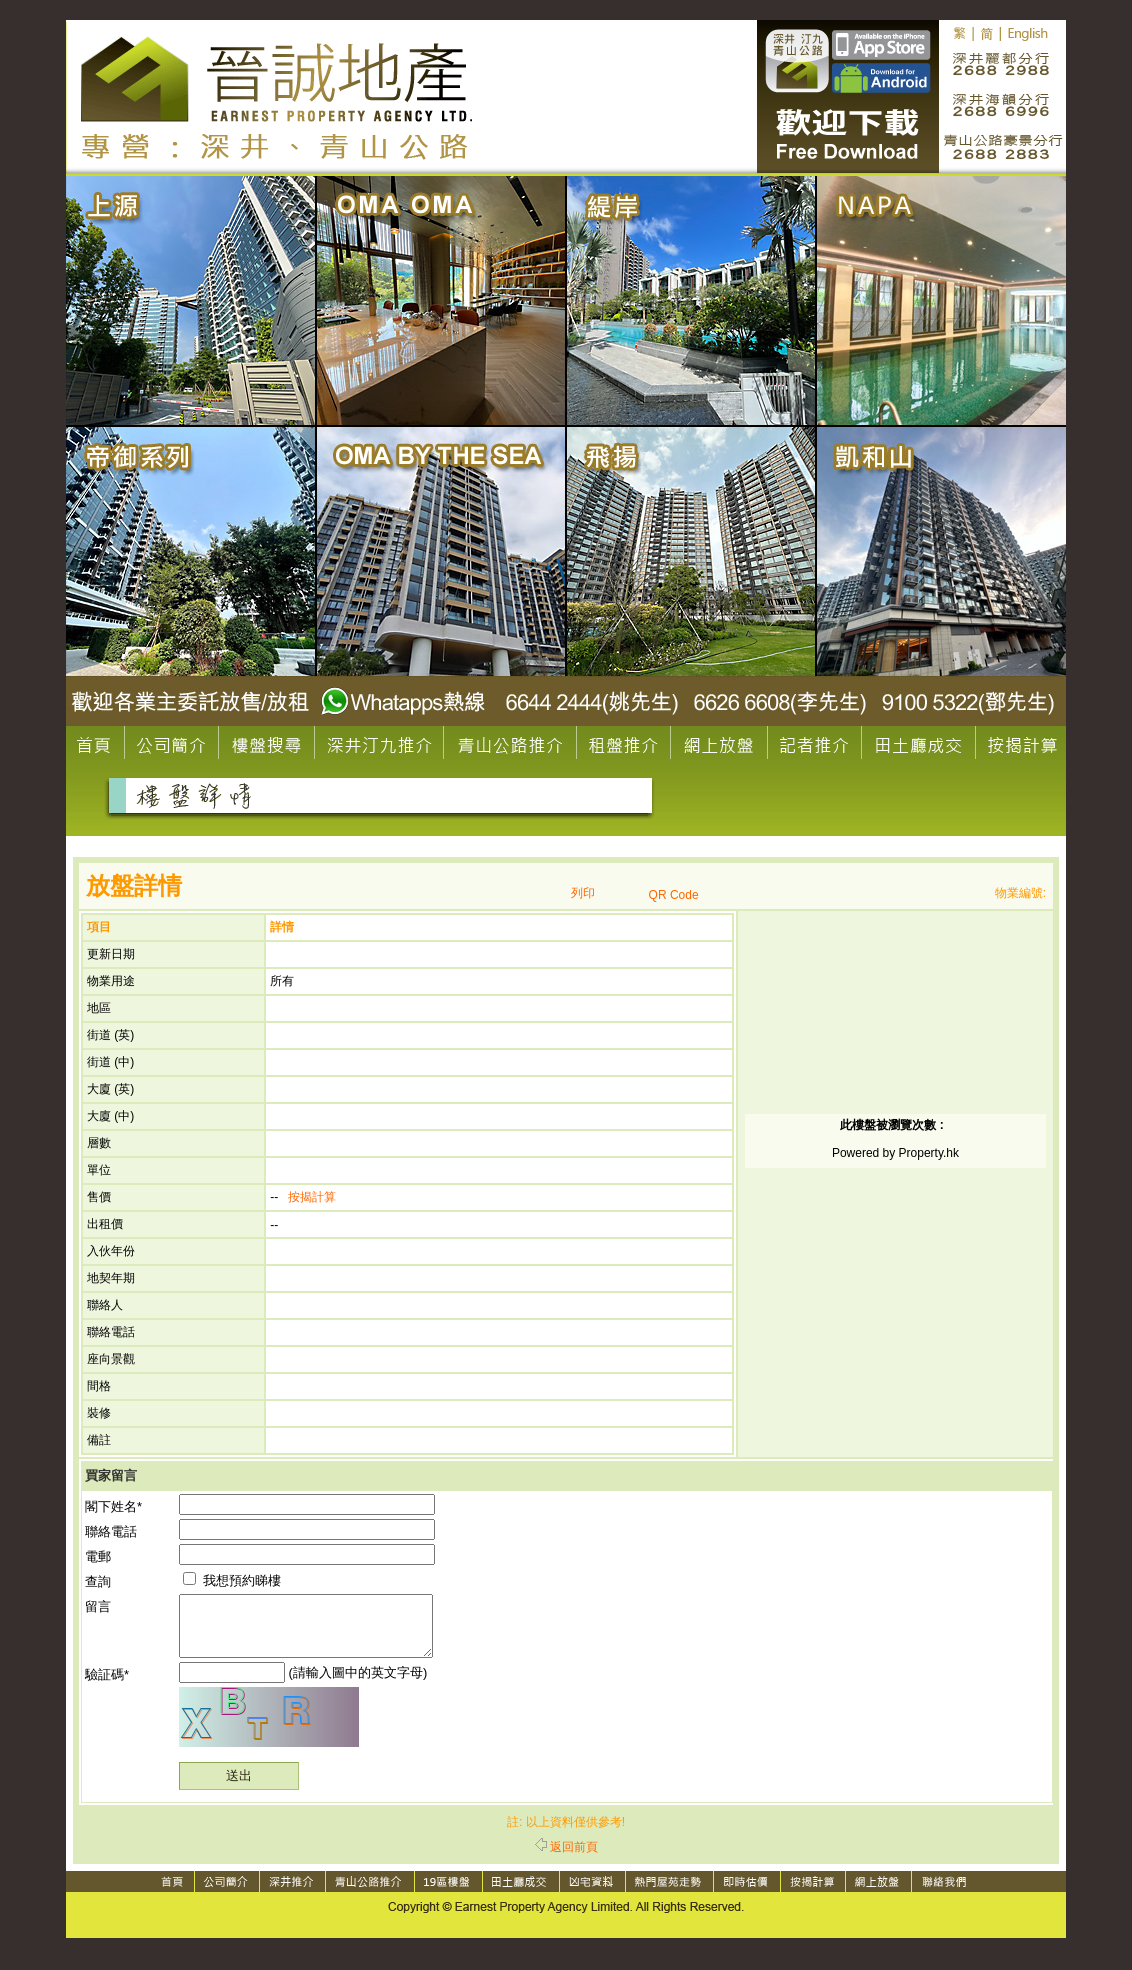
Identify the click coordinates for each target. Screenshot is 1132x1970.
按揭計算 (312, 1197)
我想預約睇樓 (232, 1580)
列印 (583, 893)
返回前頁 (566, 1859)
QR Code (674, 895)
